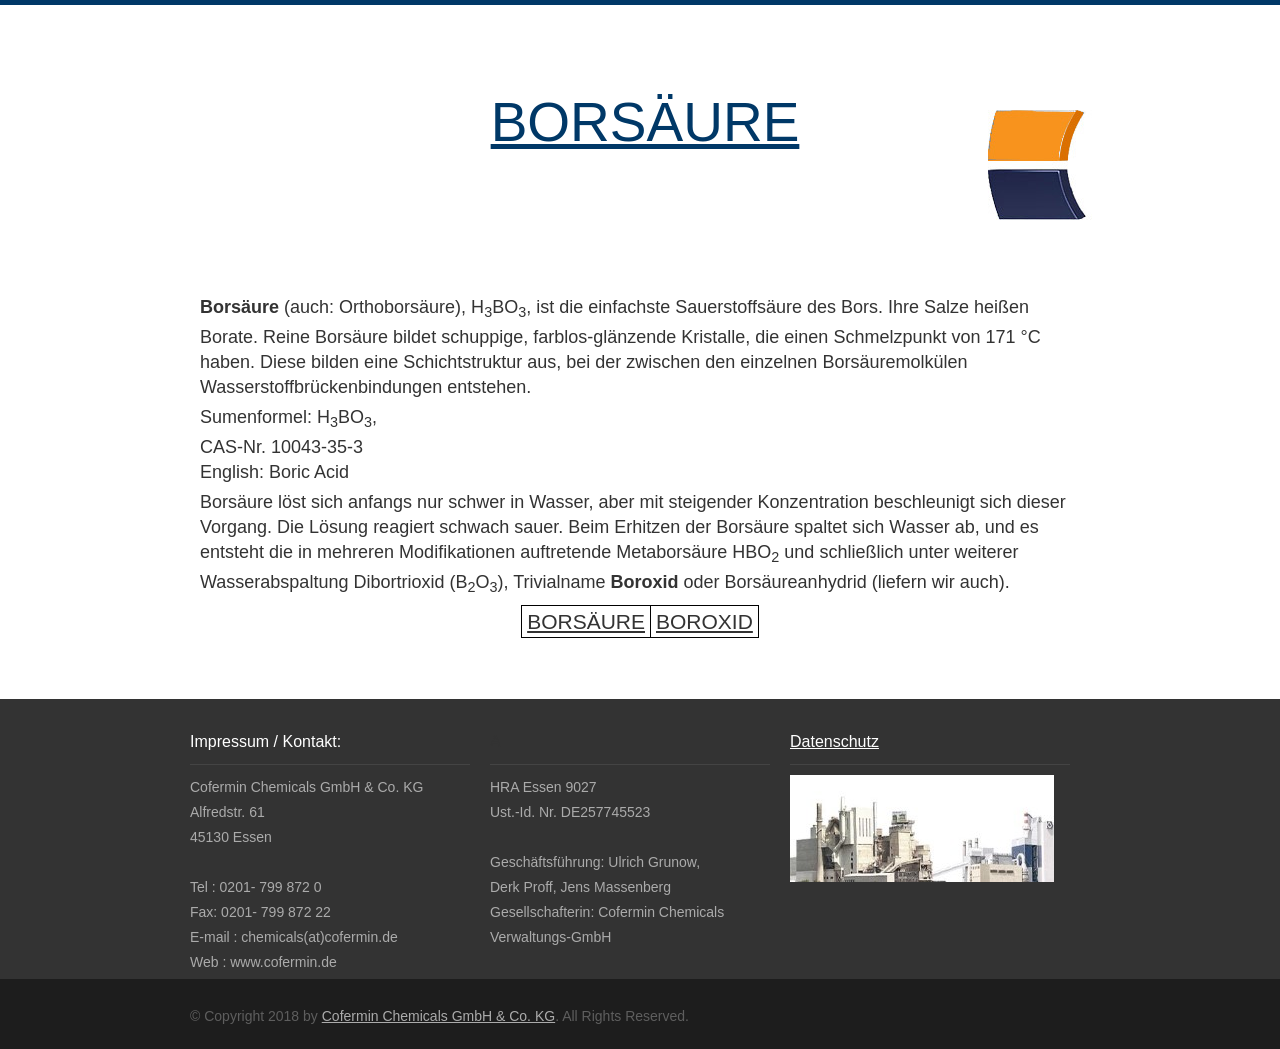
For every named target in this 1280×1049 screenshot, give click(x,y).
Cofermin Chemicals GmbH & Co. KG (438, 1016)
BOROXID (704, 621)
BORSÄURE (645, 122)
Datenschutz (834, 741)
